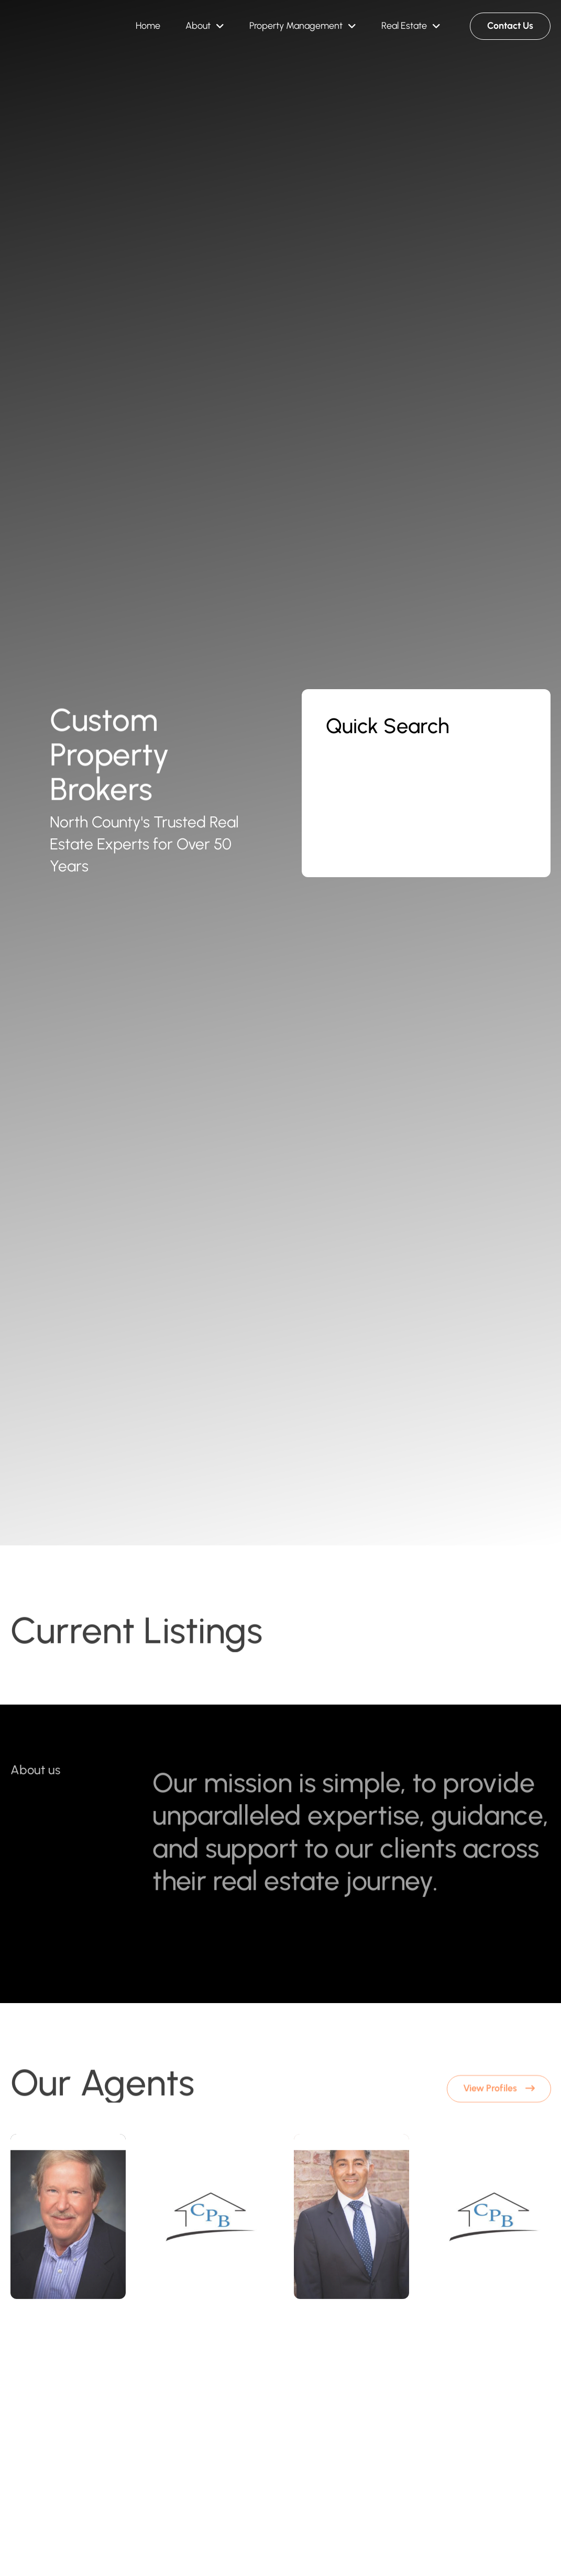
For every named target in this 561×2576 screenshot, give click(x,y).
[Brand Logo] (45, 25)
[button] (204, 25)
